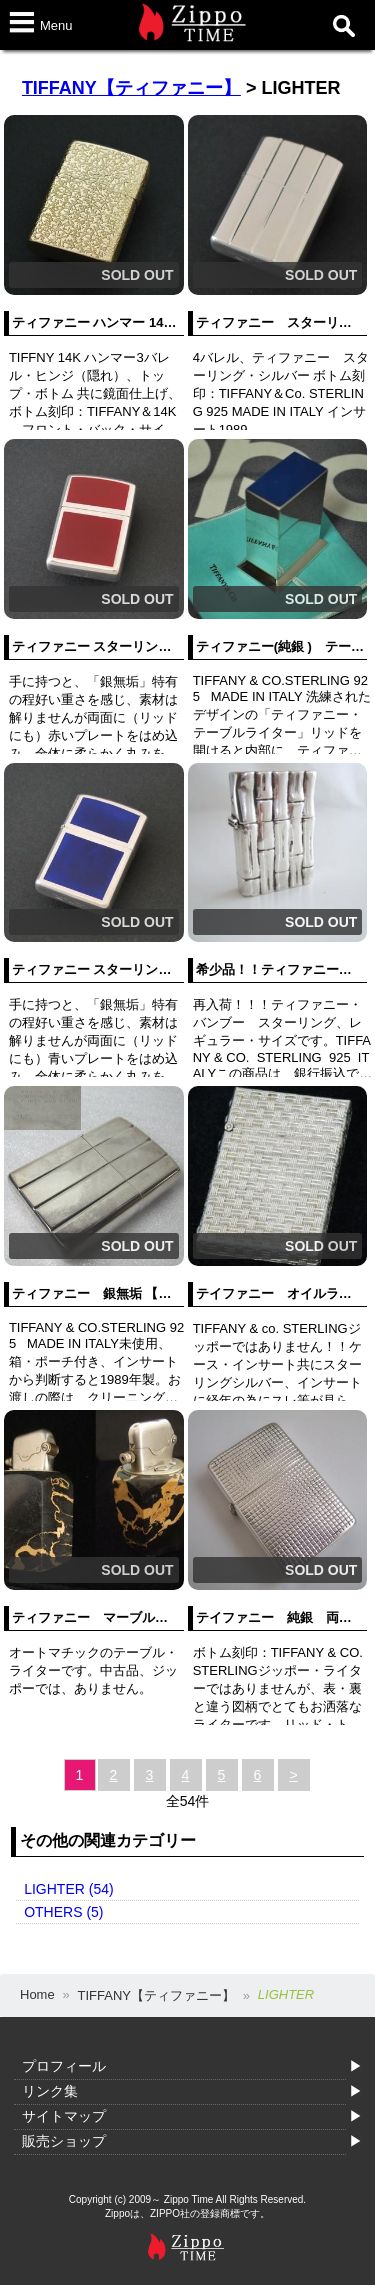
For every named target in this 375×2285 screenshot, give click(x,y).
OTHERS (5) (63, 1912)
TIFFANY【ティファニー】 (131, 88)
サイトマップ (64, 2116)
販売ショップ (64, 2141)
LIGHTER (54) (68, 1889)
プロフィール (64, 2066)
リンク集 (50, 2091)
